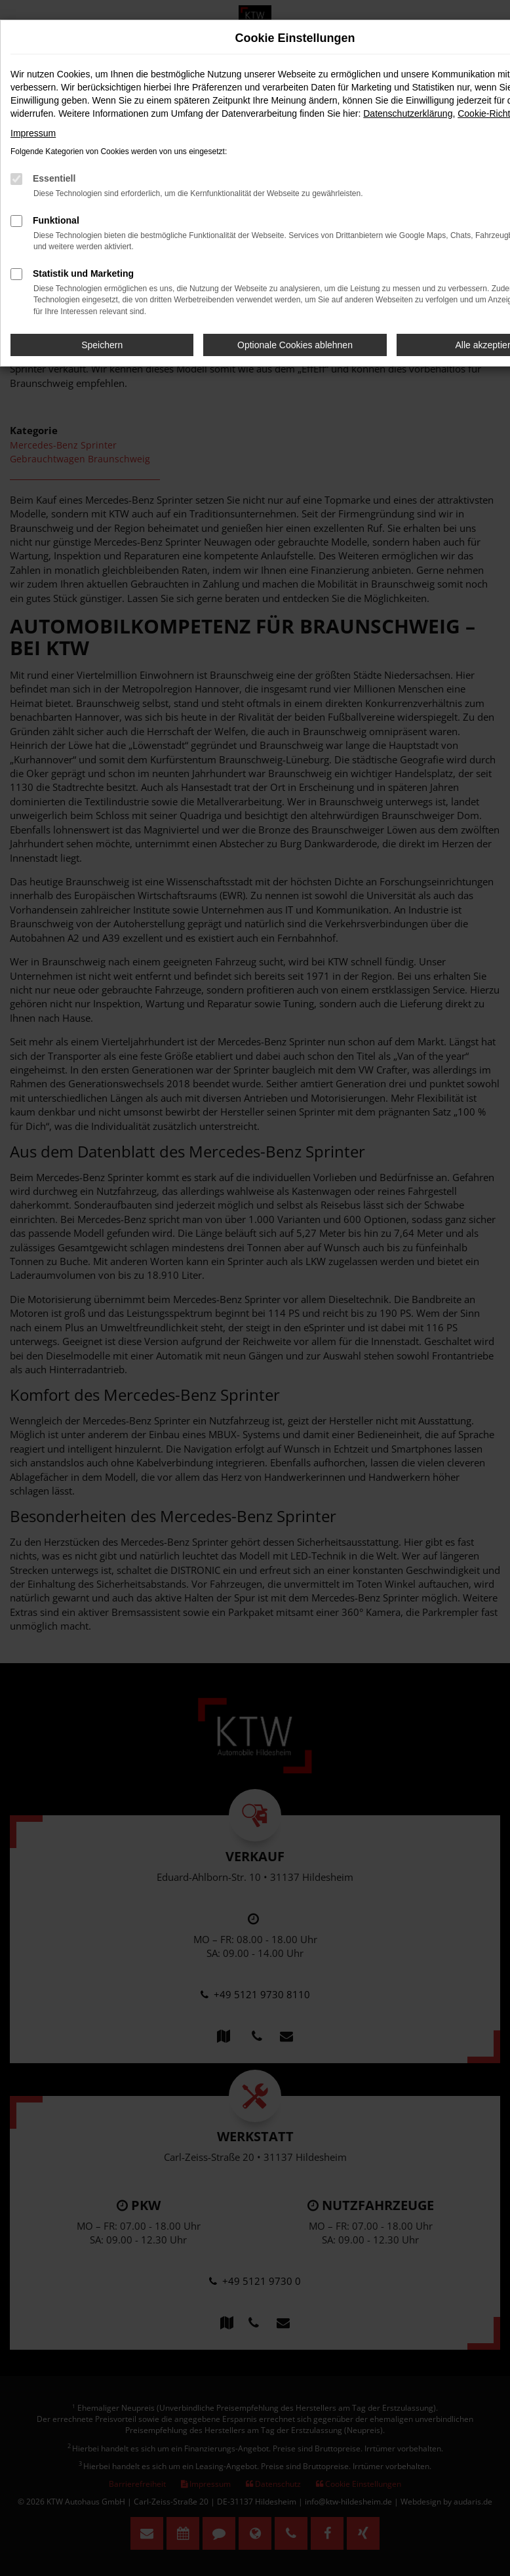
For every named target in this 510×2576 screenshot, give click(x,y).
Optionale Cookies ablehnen (295, 345)
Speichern (102, 345)
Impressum (33, 133)
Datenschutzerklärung (407, 113)
